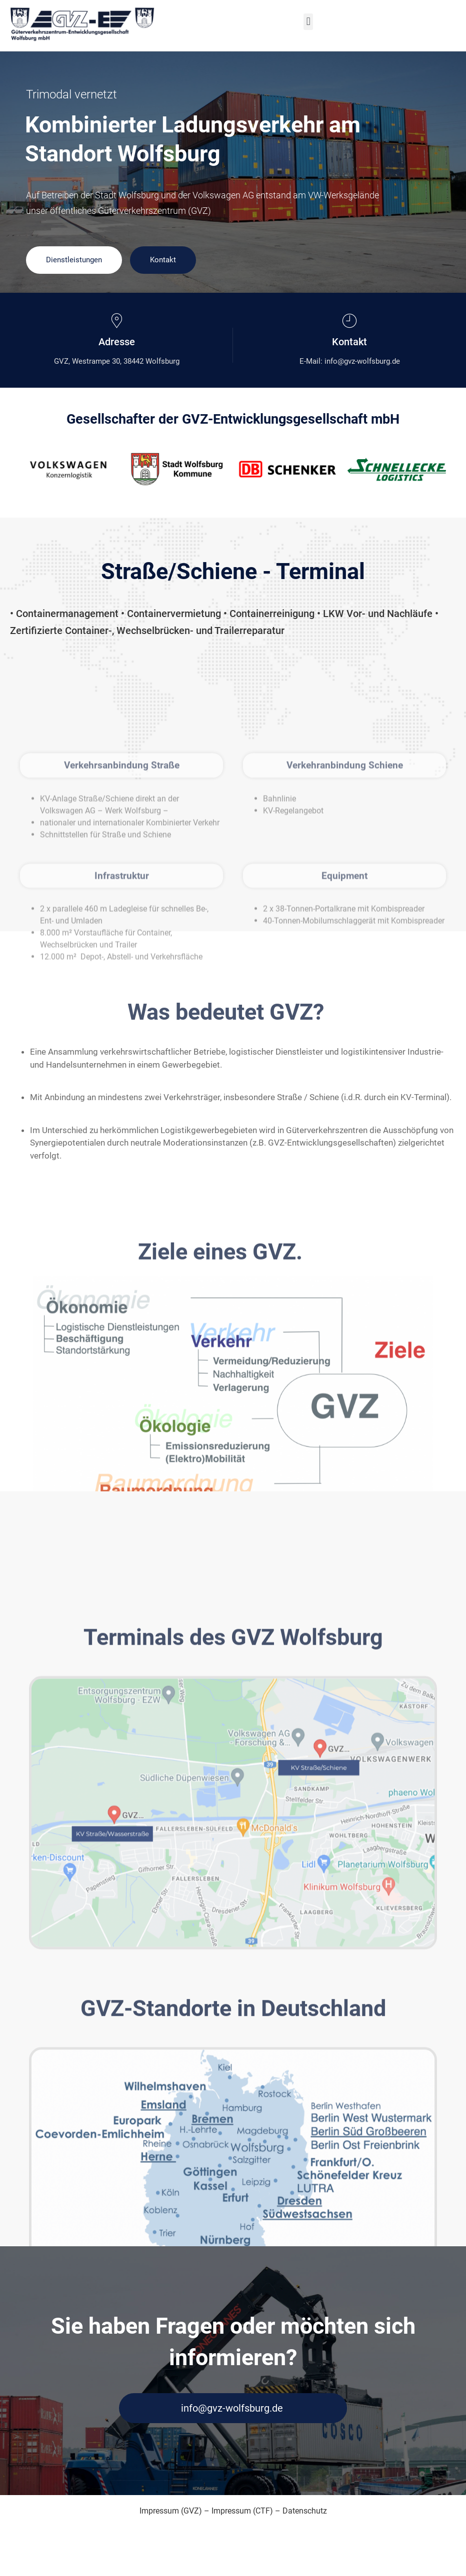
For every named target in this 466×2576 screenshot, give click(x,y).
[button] (308, 21)
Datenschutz (304, 2512)
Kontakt (163, 259)
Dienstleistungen (74, 259)
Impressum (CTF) (242, 2512)
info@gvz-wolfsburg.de (231, 2410)
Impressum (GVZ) (171, 2512)
